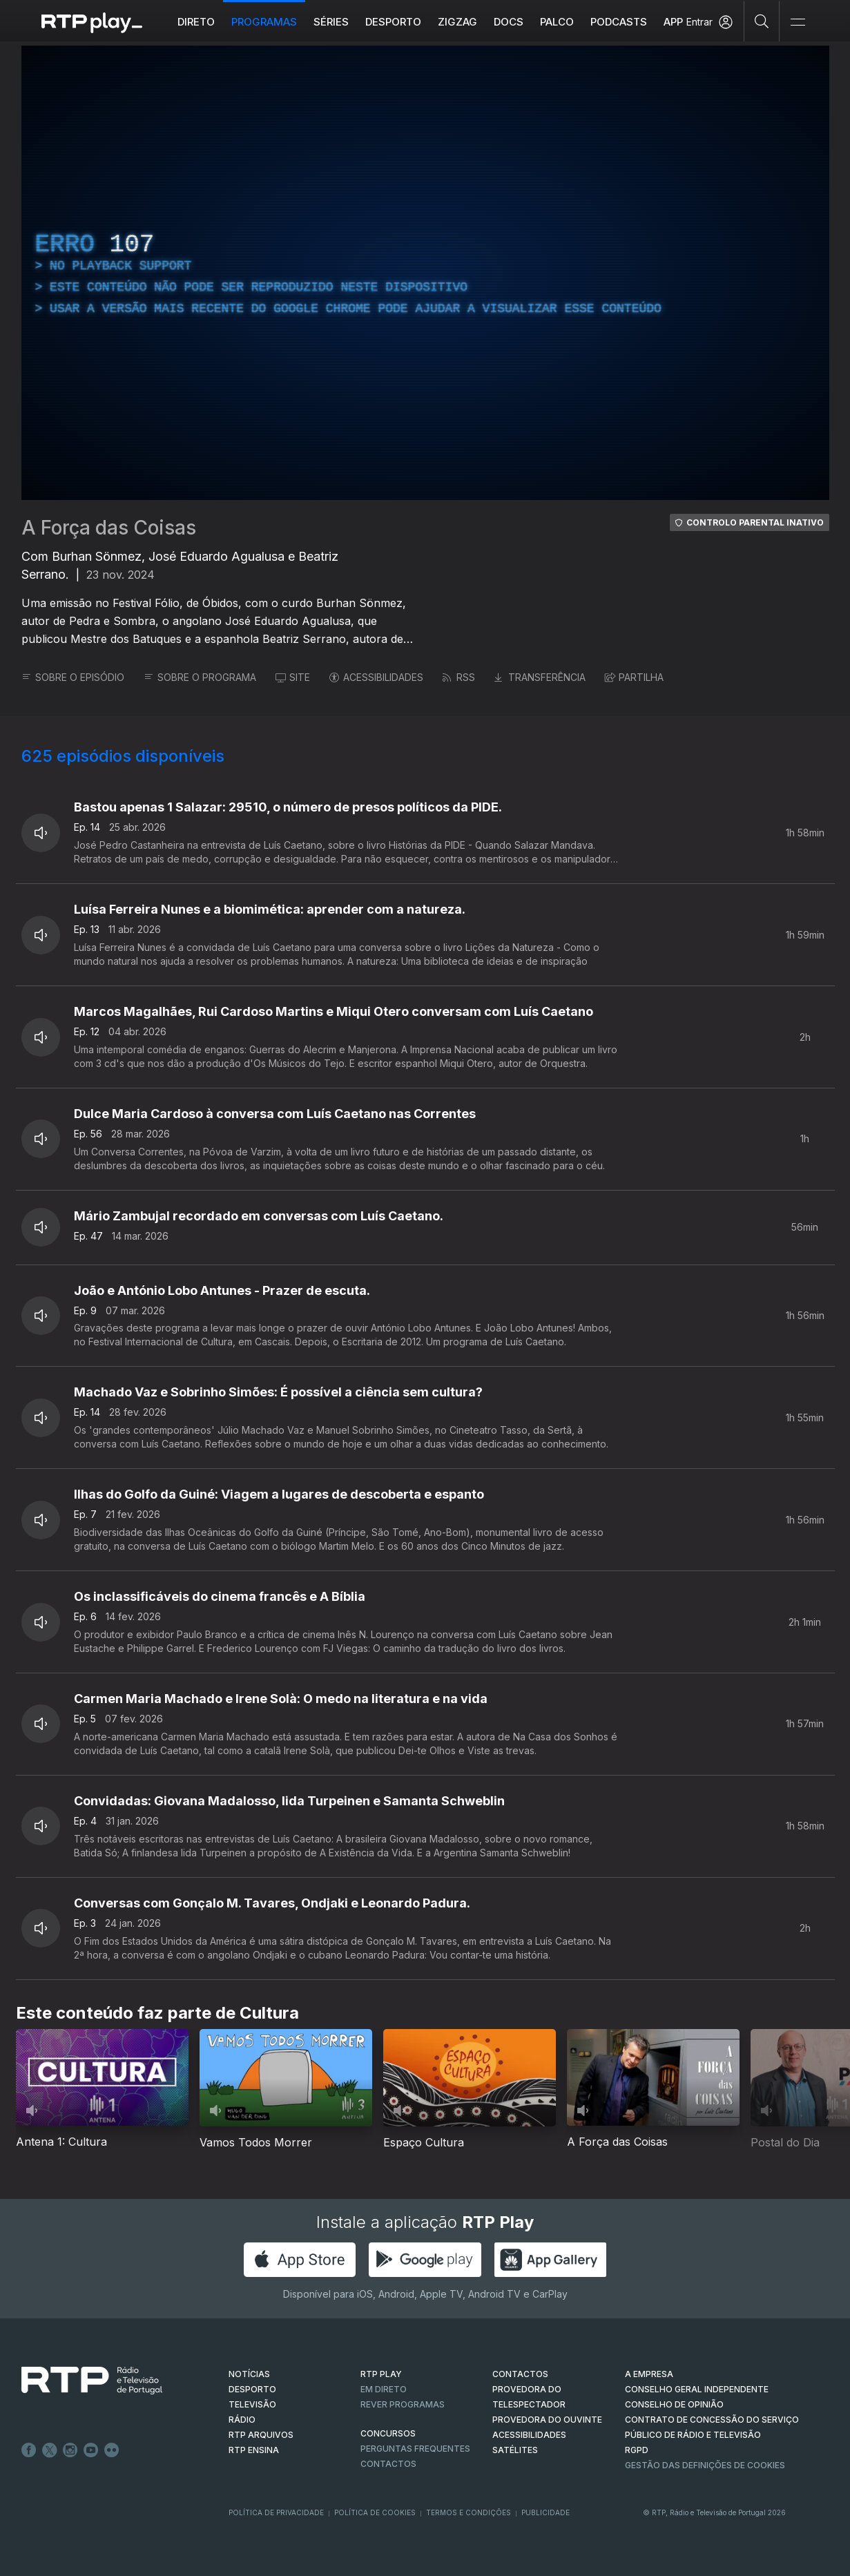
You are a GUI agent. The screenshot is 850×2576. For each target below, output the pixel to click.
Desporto (393, 21)
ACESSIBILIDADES (376, 677)
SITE (293, 677)
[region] (425, 273)
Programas (264, 21)
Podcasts (618, 21)
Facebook (29, 2450)
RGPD (636, 2450)
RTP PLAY (381, 2374)
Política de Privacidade (276, 2512)
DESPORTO (252, 2389)
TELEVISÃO (252, 2404)
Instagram (70, 2450)
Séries (331, 21)
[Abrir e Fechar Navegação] (797, 22)
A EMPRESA (649, 2374)
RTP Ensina (254, 2450)
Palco (557, 21)
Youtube (91, 2450)
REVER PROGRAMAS (402, 2404)
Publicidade (545, 2512)
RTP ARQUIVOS (261, 2435)
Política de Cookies (375, 2512)
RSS (459, 677)
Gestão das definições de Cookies (705, 2465)
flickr (111, 2450)
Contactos (388, 2464)
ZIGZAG (457, 21)
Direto (196, 21)
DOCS (508, 21)
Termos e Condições (468, 2512)
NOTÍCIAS (249, 2374)
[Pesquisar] (762, 20)
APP (673, 21)
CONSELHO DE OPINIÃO (674, 2404)
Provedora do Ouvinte (547, 2419)
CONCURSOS (388, 2433)
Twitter (49, 2450)
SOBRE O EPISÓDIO (72, 677)
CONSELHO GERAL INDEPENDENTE (697, 2389)
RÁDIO (242, 2419)
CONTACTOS (520, 2374)
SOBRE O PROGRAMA (200, 677)
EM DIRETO (383, 2389)
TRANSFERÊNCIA (540, 677)
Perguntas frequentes (415, 2448)
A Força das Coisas (108, 527)
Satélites (515, 2450)
